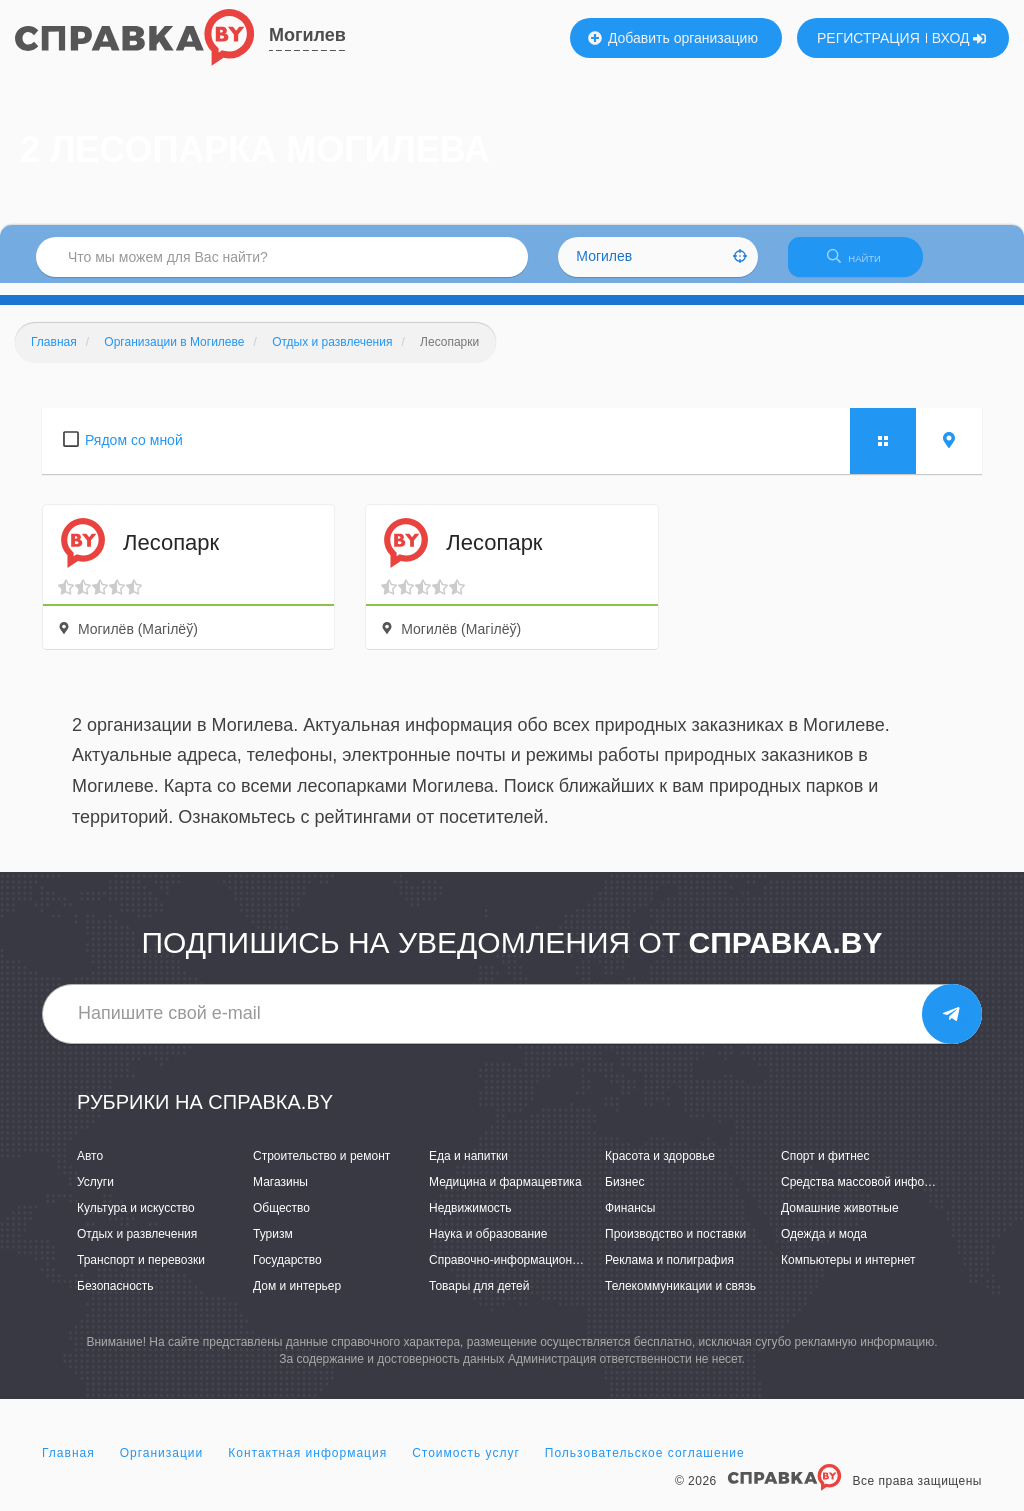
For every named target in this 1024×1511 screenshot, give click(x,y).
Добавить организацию (673, 38)
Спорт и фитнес (825, 1168)
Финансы (630, 1220)
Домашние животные (840, 1220)
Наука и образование (488, 1246)
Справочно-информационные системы (537, 1272)
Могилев (307, 35)
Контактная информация (307, 1465)
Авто (90, 1168)
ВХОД (959, 38)
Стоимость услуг (466, 1465)
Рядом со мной (134, 452)
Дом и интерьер (297, 1298)
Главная (68, 1465)
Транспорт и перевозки (141, 1272)
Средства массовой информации (873, 1194)
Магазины (280, 1194)
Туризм (273, 1246)
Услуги (95, 1194)
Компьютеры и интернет (848, 1272)
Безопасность (115, 1298)
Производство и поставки (675, 1246)
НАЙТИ (864, 264)
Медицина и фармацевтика (505, 1194)
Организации (162, 1465)
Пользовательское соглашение (645, 1465)
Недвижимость (470, 1220)
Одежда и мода (824, 1246)
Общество (281, 1220)
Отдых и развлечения (137, 1246)
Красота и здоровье (660, 1168)
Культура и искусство (136, 1220)
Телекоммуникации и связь (680, 1298)
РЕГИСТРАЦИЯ (868, 38)
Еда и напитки (468, 1168)
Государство (287, 1272)
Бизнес (624, 1194)
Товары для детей (479, 1298)
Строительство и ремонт (321, 1168)
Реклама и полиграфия (669, 1272)
